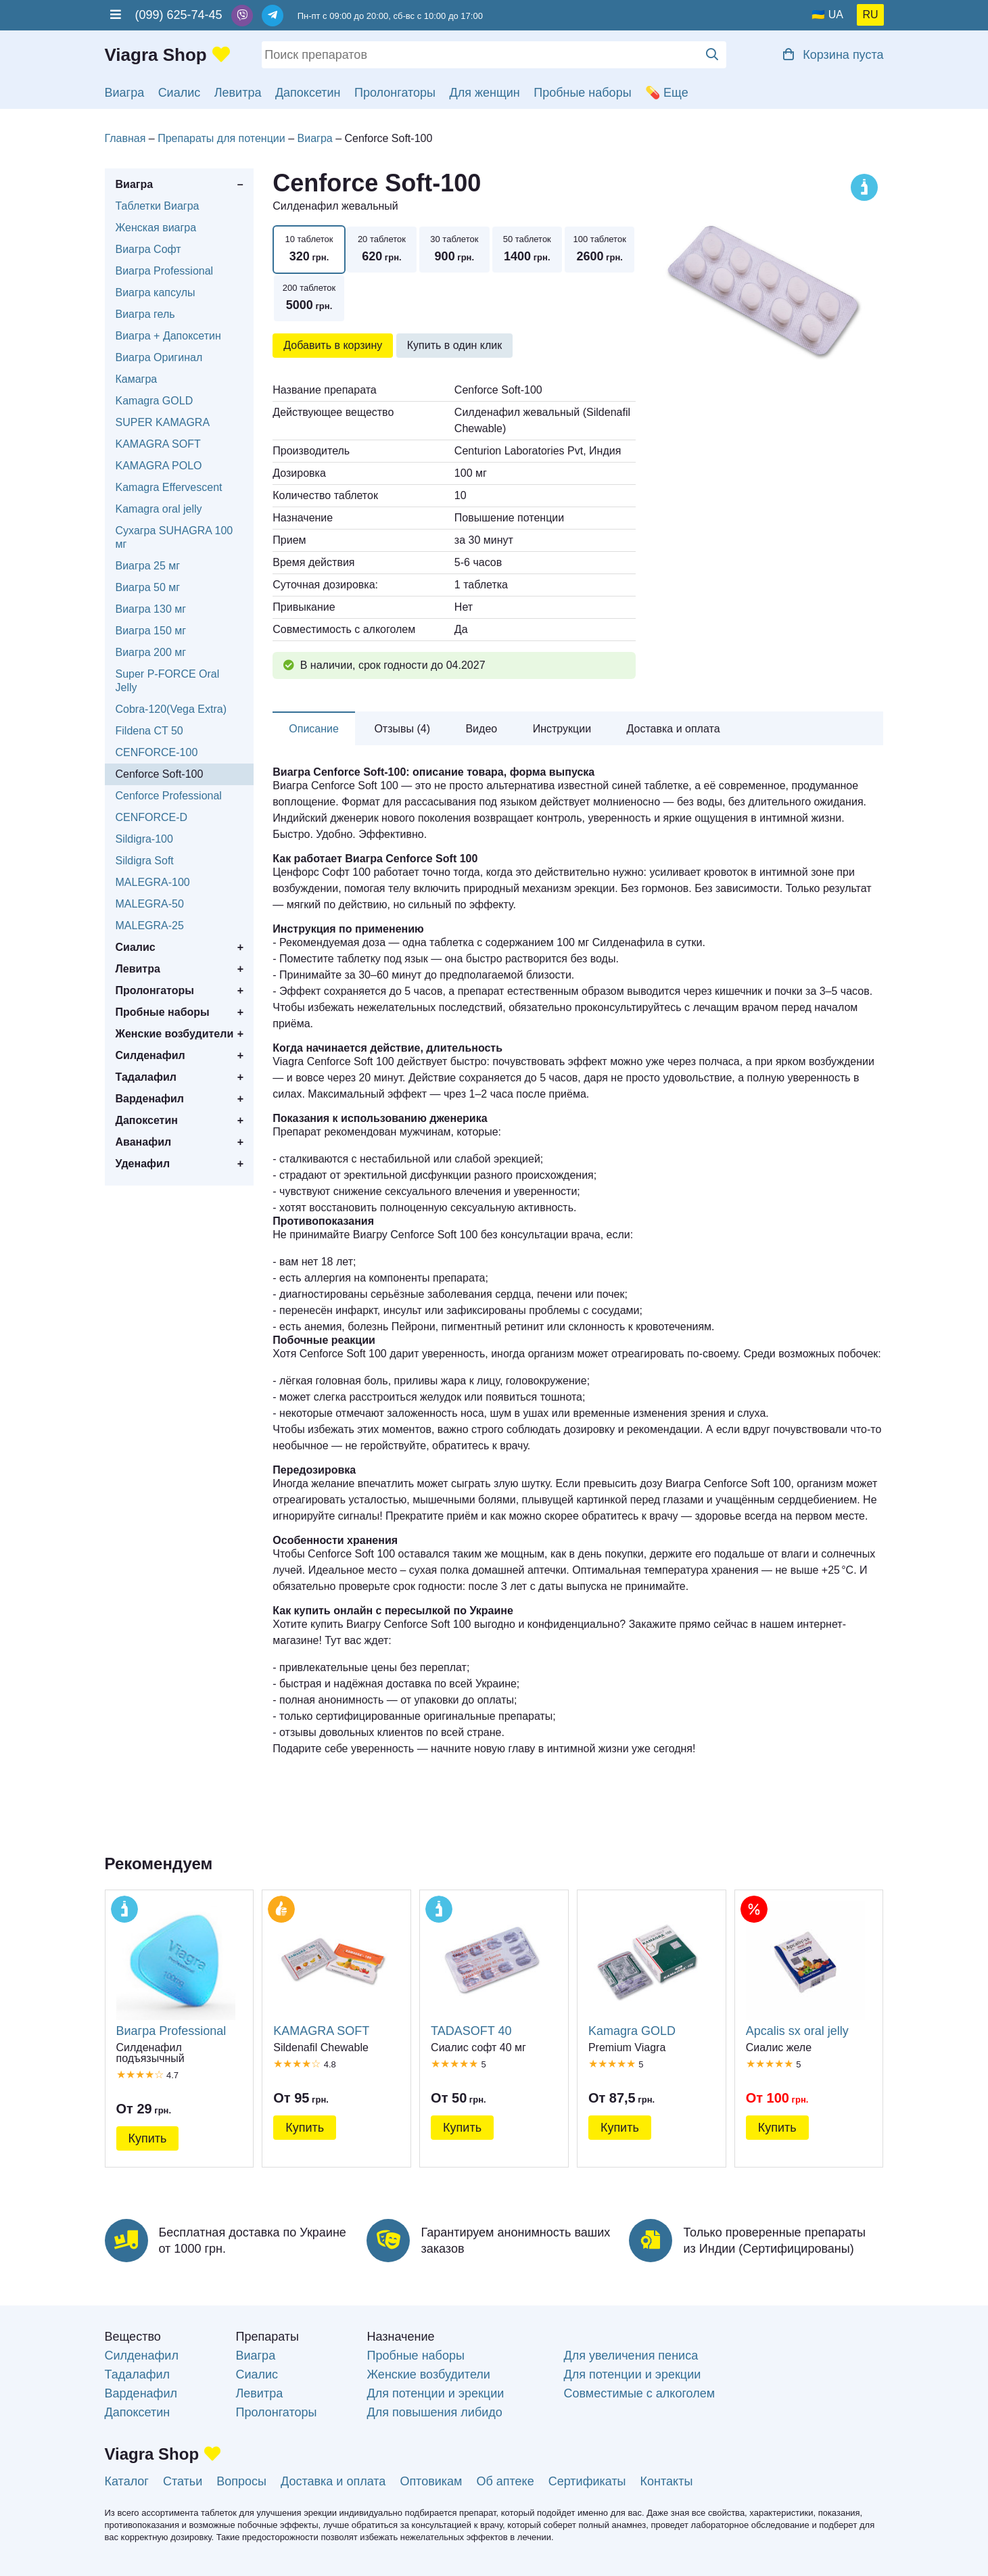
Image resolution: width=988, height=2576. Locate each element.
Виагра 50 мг (148, 587)
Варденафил (150, 1098)
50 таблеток (527, 250)
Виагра (125, 92)
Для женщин (485, 92)
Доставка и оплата (673, 728)
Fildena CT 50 (149, 730)
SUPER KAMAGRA (163, 422)
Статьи (182, 2481)
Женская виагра (156, 227)
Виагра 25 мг (148, 565)
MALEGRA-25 (150, 925)
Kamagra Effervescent (169, 487)
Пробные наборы (582, 92)
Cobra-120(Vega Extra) (171, 709)
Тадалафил (146, 1077)
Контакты (666, 2481)
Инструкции (562, 728)
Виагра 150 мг (151, 630)
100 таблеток (599, 250)
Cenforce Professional (169, 795)
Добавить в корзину (332, 345)
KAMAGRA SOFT (158, 444)
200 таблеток (309, 298)
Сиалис (179, 92)
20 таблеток (382, 250)
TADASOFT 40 (490, 1969)
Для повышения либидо (434, 2412)
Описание (314, 728)
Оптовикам (431, 2481)
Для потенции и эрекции (435, 2393)
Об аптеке (505, 2481)
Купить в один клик (454, 345)
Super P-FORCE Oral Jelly (168, 680)
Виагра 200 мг (151, 652)
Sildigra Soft (145, 860)
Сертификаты (587, 2481)
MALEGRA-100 (153, 882)
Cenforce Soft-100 (160, 774)
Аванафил (144, 1142)
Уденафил (143, 1163)
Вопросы (241, 2481)
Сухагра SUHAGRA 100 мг (174, 537)
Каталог (127, 2481)
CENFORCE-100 (157, 752)
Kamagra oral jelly (159, 509)
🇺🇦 (818, 14)
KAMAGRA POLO (159, 465)
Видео (481, 728)
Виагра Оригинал (159, 357)
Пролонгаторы (395, 92)
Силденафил (150, 1055)
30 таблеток (454, 250)
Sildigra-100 (144, 839)
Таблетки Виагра (157, 206)
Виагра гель (145, 314)
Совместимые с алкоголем (639, 2393)
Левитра (238, 92)
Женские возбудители (175, 1033)
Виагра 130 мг (151, 609)
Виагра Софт (148, 249)
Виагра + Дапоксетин (168, 336)
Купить (147, 2138)
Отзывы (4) (402, 728)
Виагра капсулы (155, 292)
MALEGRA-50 (150, 904)
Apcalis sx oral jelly (805, 1969)
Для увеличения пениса (630, 2355)
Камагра (137, 379)
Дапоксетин (308, 92)
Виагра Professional (165, 271)
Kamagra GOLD (154, 400)
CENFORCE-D (152, 817)
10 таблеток (309, 250)
